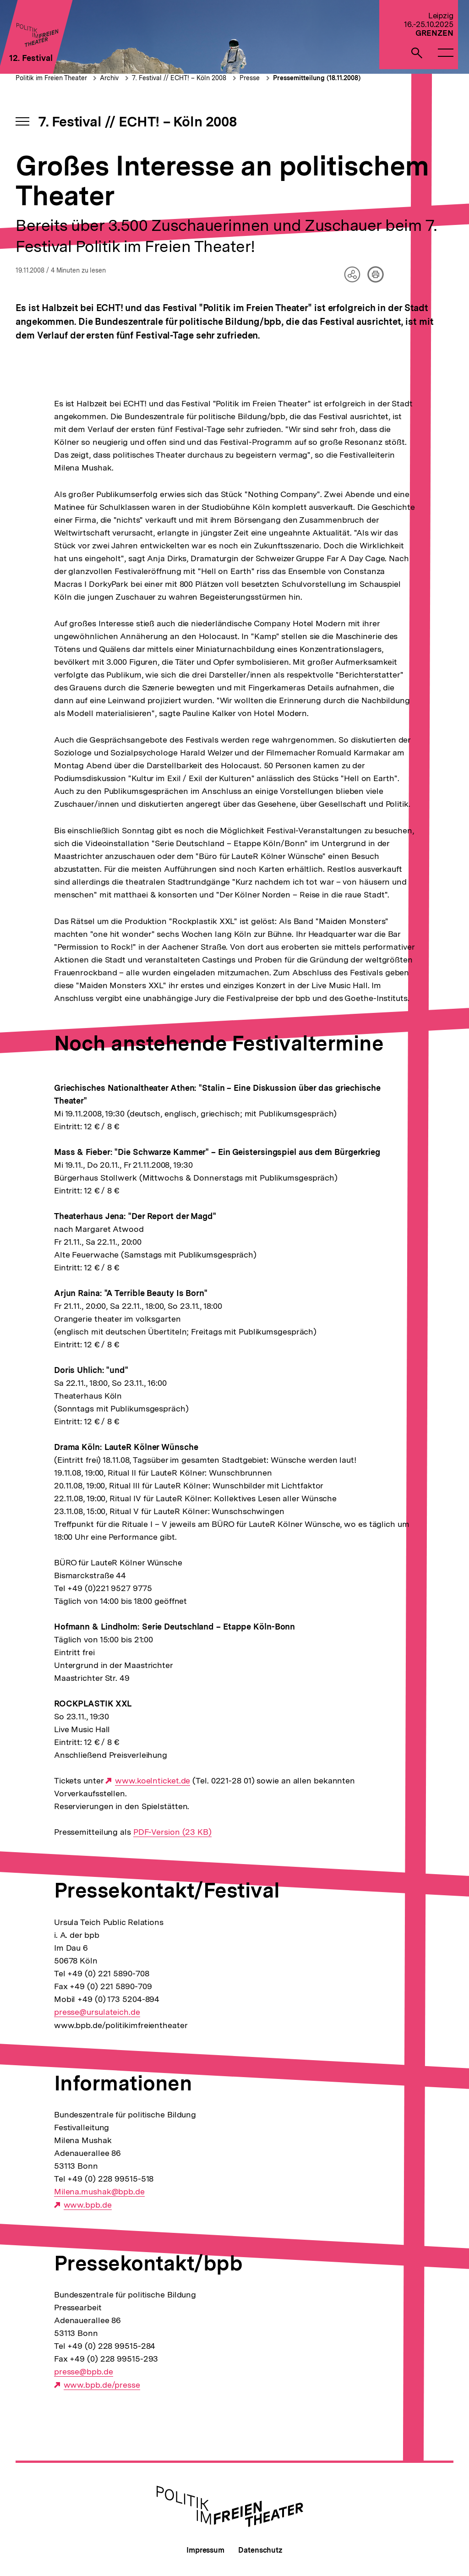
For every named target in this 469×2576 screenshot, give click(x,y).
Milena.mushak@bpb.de (99, 2192)
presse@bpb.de (83, 2372)
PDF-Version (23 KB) (172, 1832)
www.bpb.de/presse (102, 2385)
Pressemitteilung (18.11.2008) (316, 78)
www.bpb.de (88, 2205)
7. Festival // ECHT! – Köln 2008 (179, 78)
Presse (250, 78)
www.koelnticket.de (152, 1781)
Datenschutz (260, 2550)
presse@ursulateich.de (97, 2012)
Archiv (109, 78)
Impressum (205, 2550)
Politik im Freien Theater (52, 78)
